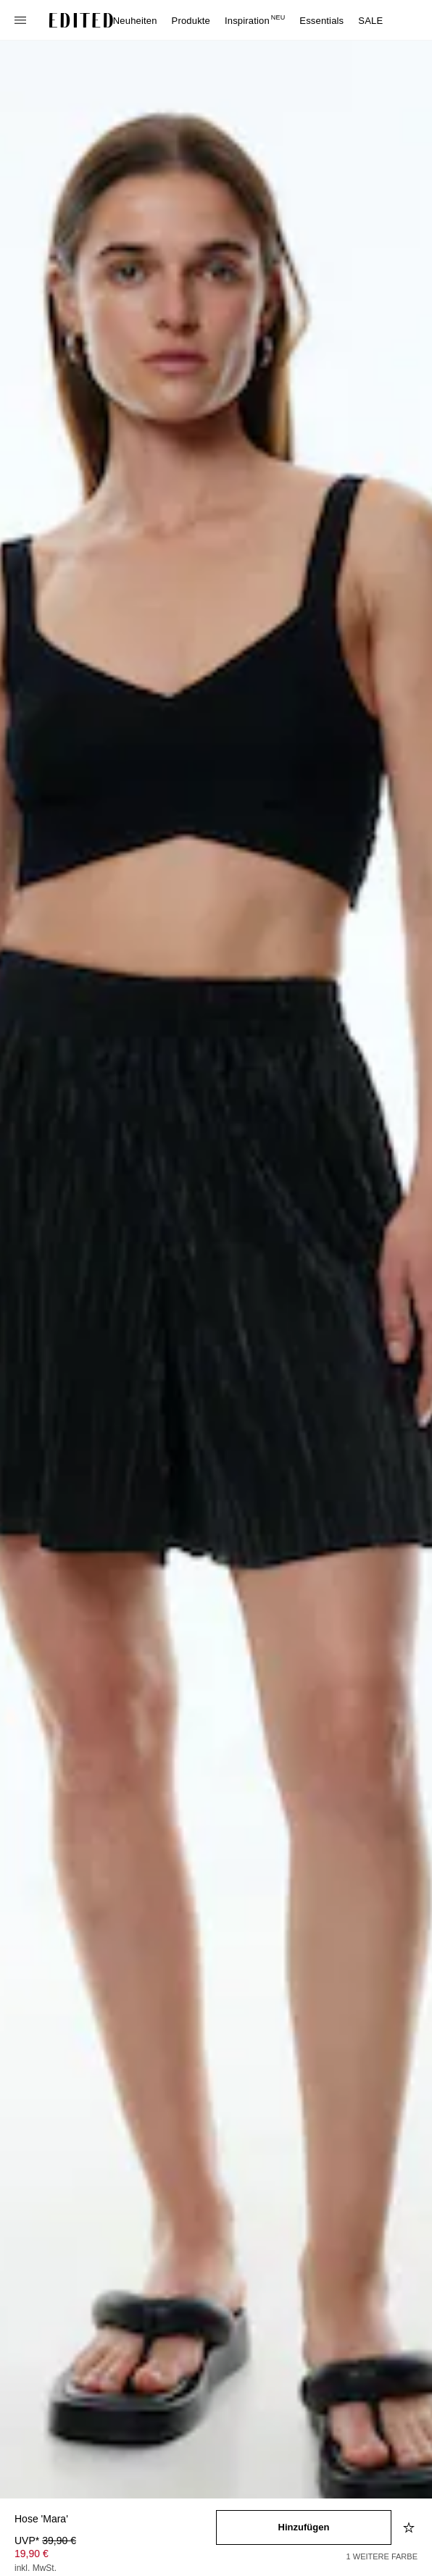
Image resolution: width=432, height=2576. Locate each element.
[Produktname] (115, 2520)
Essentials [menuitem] (321, 20)
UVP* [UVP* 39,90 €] (45, 2540)
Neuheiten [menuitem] (135, 20)
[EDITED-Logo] (81, 20)
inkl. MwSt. (35, 2568)
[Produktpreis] (115, 2555)
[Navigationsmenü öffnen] (21, 20)
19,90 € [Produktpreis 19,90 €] (31, 2553)
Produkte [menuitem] (191, 20)
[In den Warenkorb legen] (303, 2527)
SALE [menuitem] (370, 20)
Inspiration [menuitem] (255, 20)
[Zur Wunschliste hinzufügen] (410, 2527)
